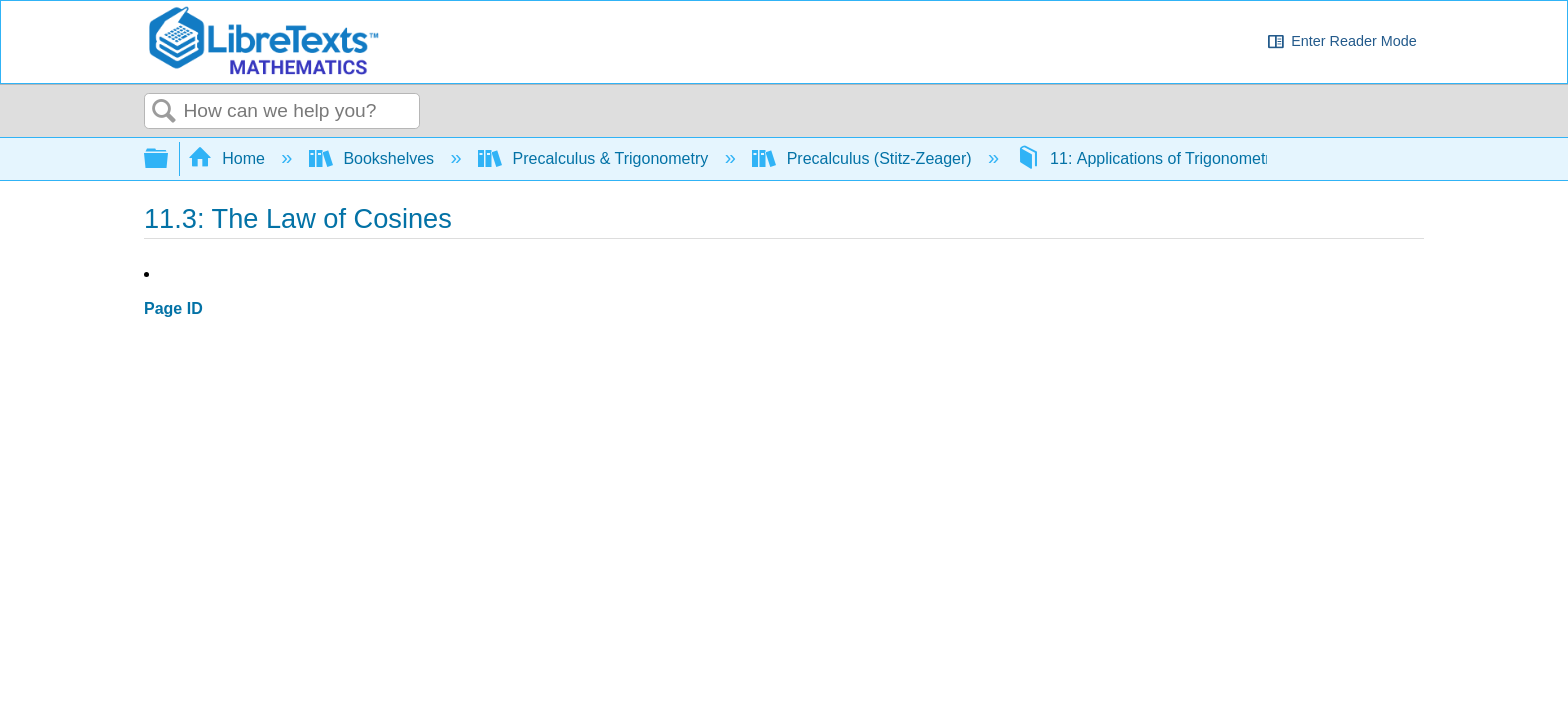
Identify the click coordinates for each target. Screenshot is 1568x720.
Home (229, 158)
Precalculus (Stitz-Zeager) (864, 158)
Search (164, 112)
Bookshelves (374, 158)
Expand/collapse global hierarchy (169, 159)
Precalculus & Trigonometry (595, 158)
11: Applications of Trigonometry (1149, 158)
